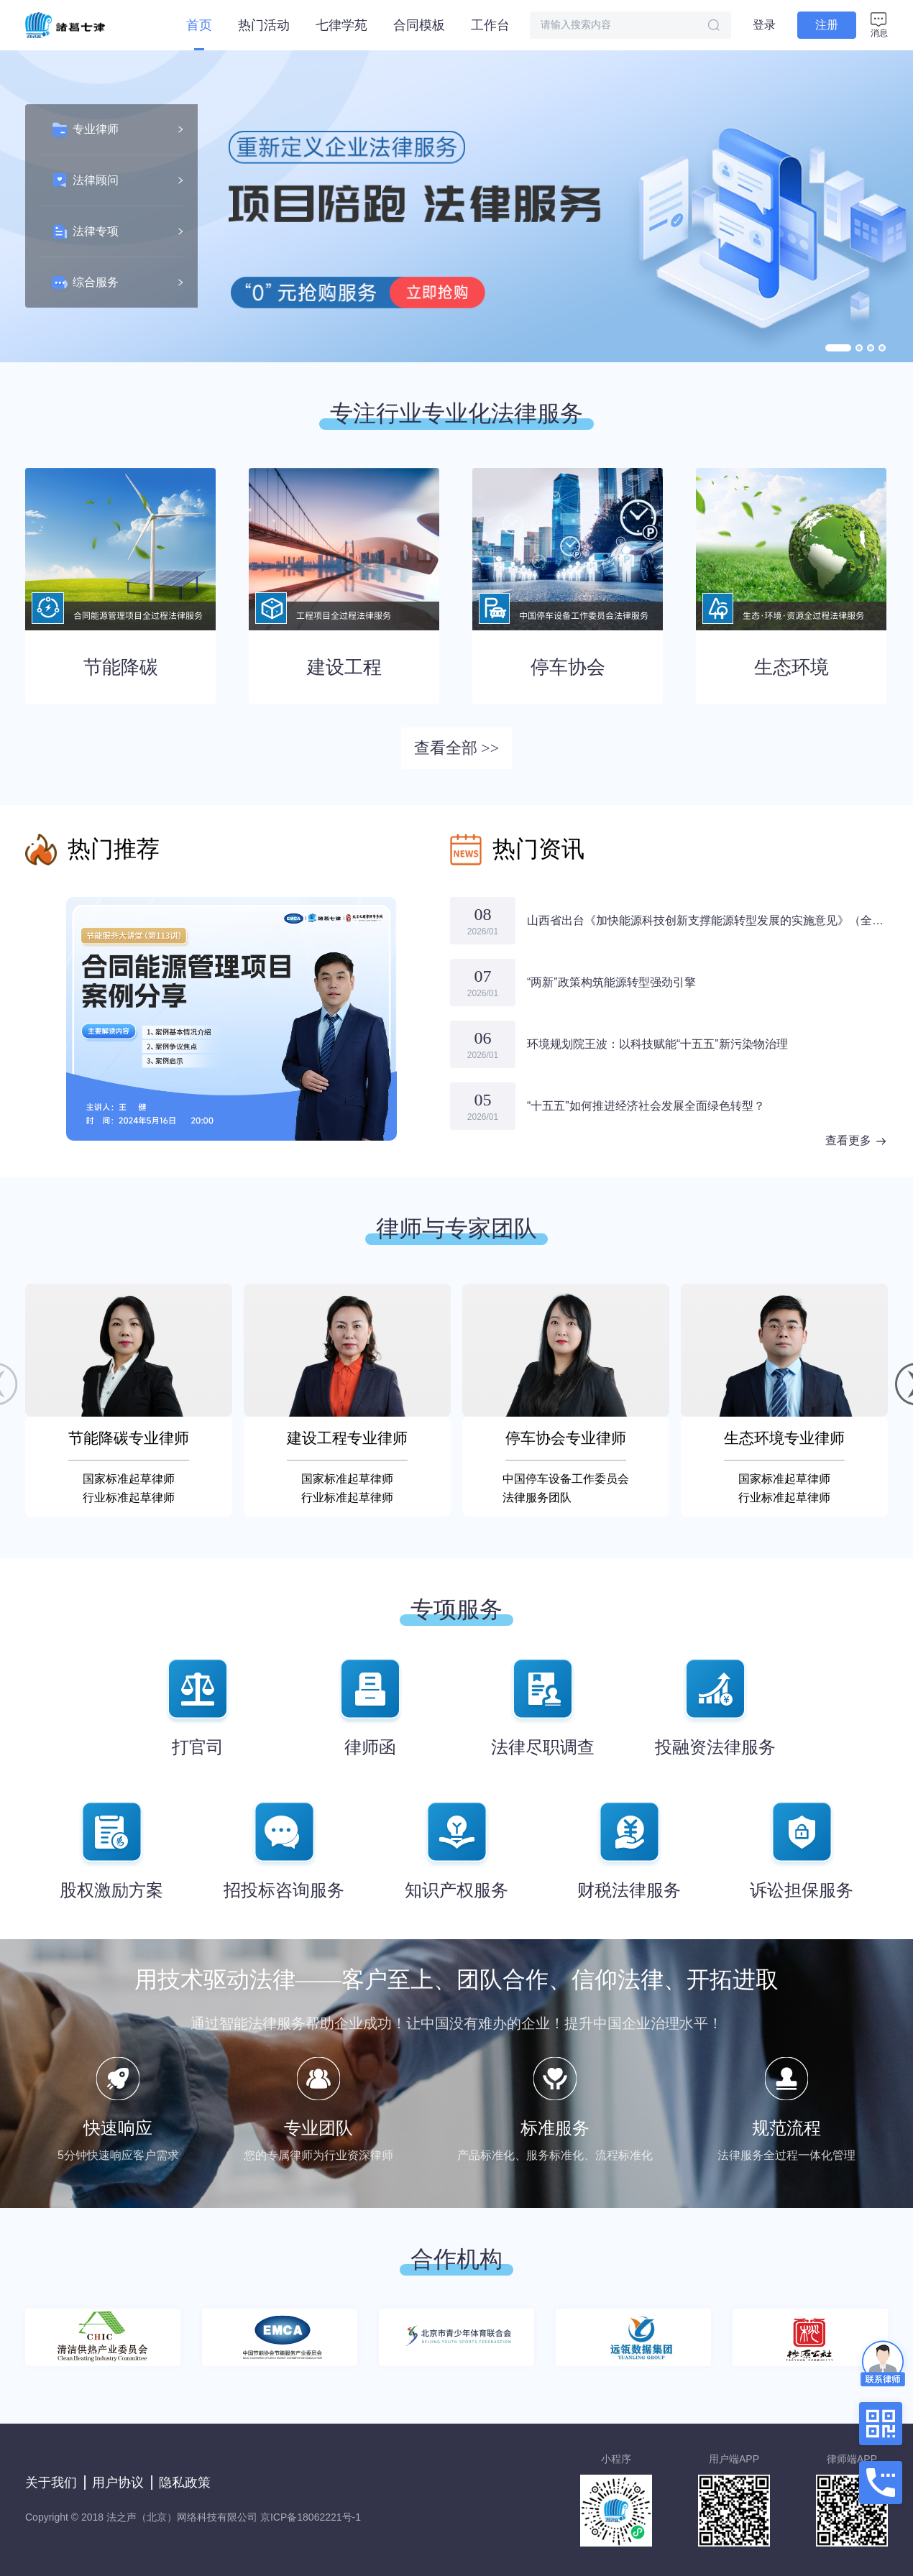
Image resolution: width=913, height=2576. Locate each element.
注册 (826, 25)
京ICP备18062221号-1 (310, 2517)
